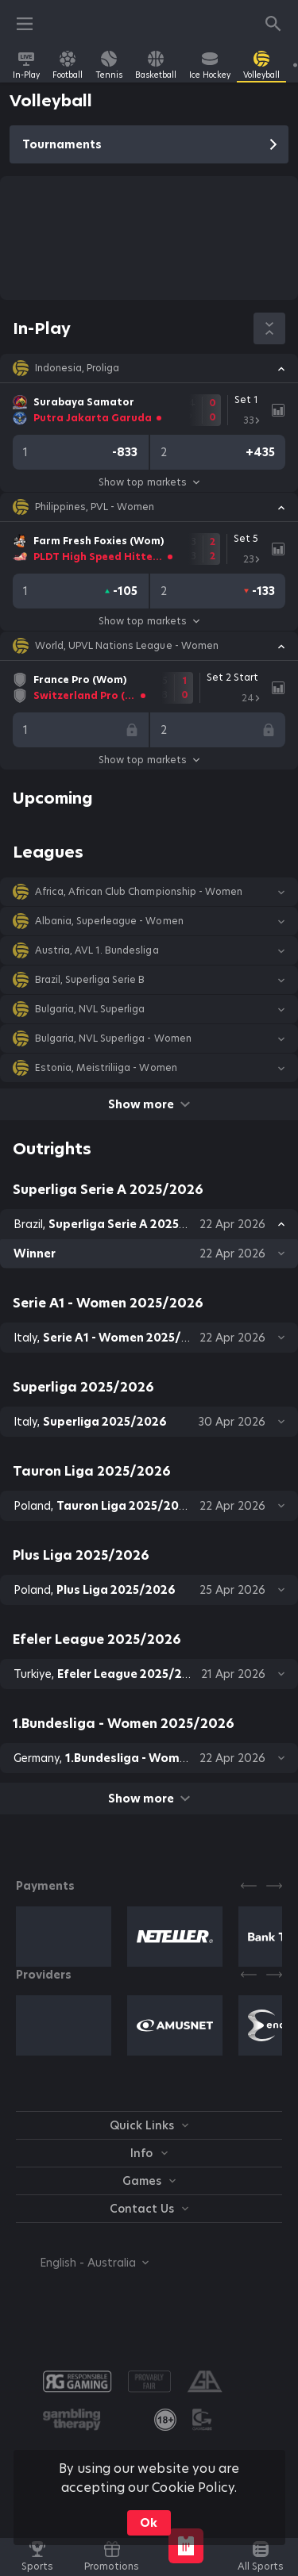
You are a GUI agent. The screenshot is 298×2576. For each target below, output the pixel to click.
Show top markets (149, 482)
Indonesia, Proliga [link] (77, 368)
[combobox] (82, 2263)
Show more (149, 1104)
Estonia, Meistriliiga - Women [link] (106, 1067)
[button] (149, 368)
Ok (148, 2523)
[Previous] (249, 1886)
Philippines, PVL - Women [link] (94, 507)
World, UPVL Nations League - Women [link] (127, 645)
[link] (26, 65)
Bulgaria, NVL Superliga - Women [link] (113, 1038)
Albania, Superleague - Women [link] (109, 921)
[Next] (274, 1886)
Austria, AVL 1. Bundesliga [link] (97, 950)
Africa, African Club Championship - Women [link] (138, 891)
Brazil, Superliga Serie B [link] (90, 979)
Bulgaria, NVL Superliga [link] (90, 1009)
